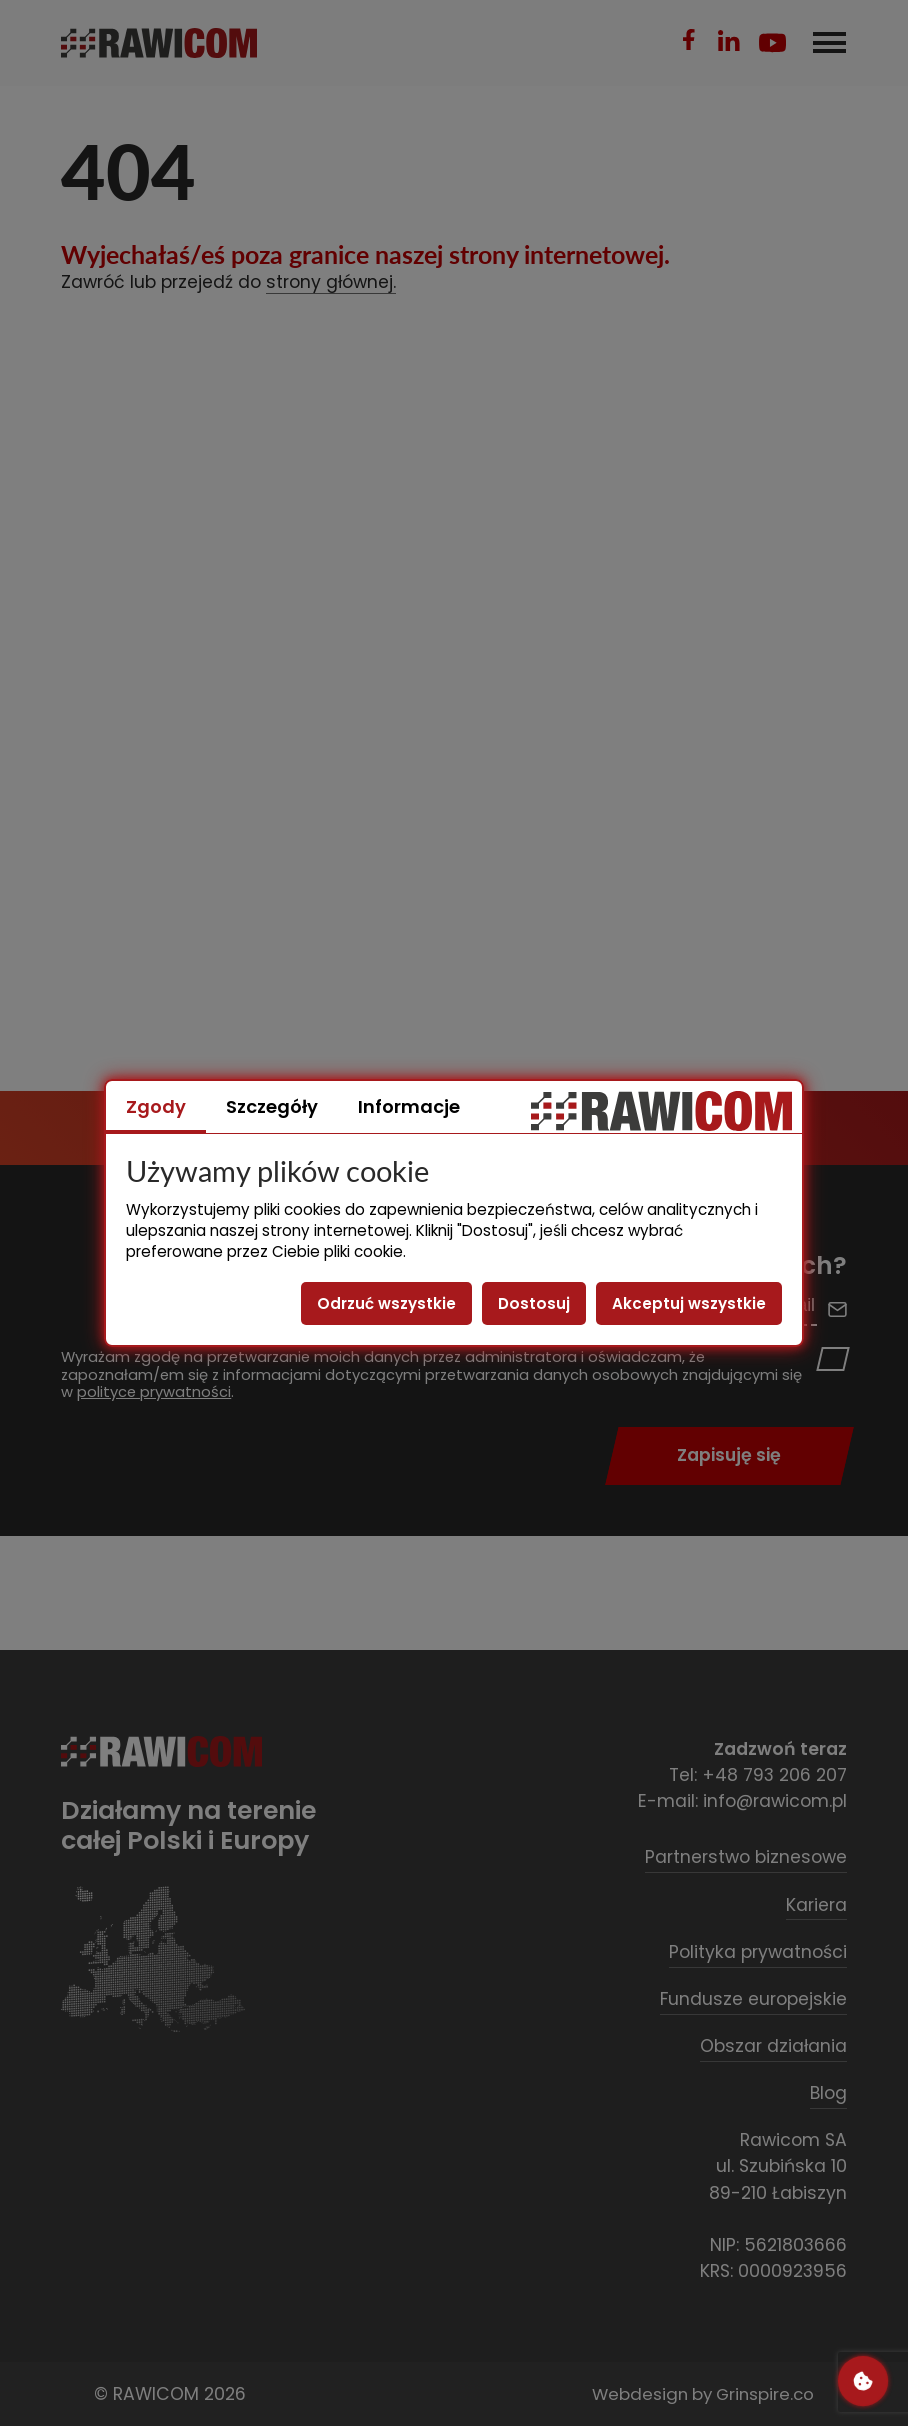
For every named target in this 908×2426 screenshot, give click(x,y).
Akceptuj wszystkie (689, 1303)
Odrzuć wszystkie (386, 1303)
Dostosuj (534, 1303)
